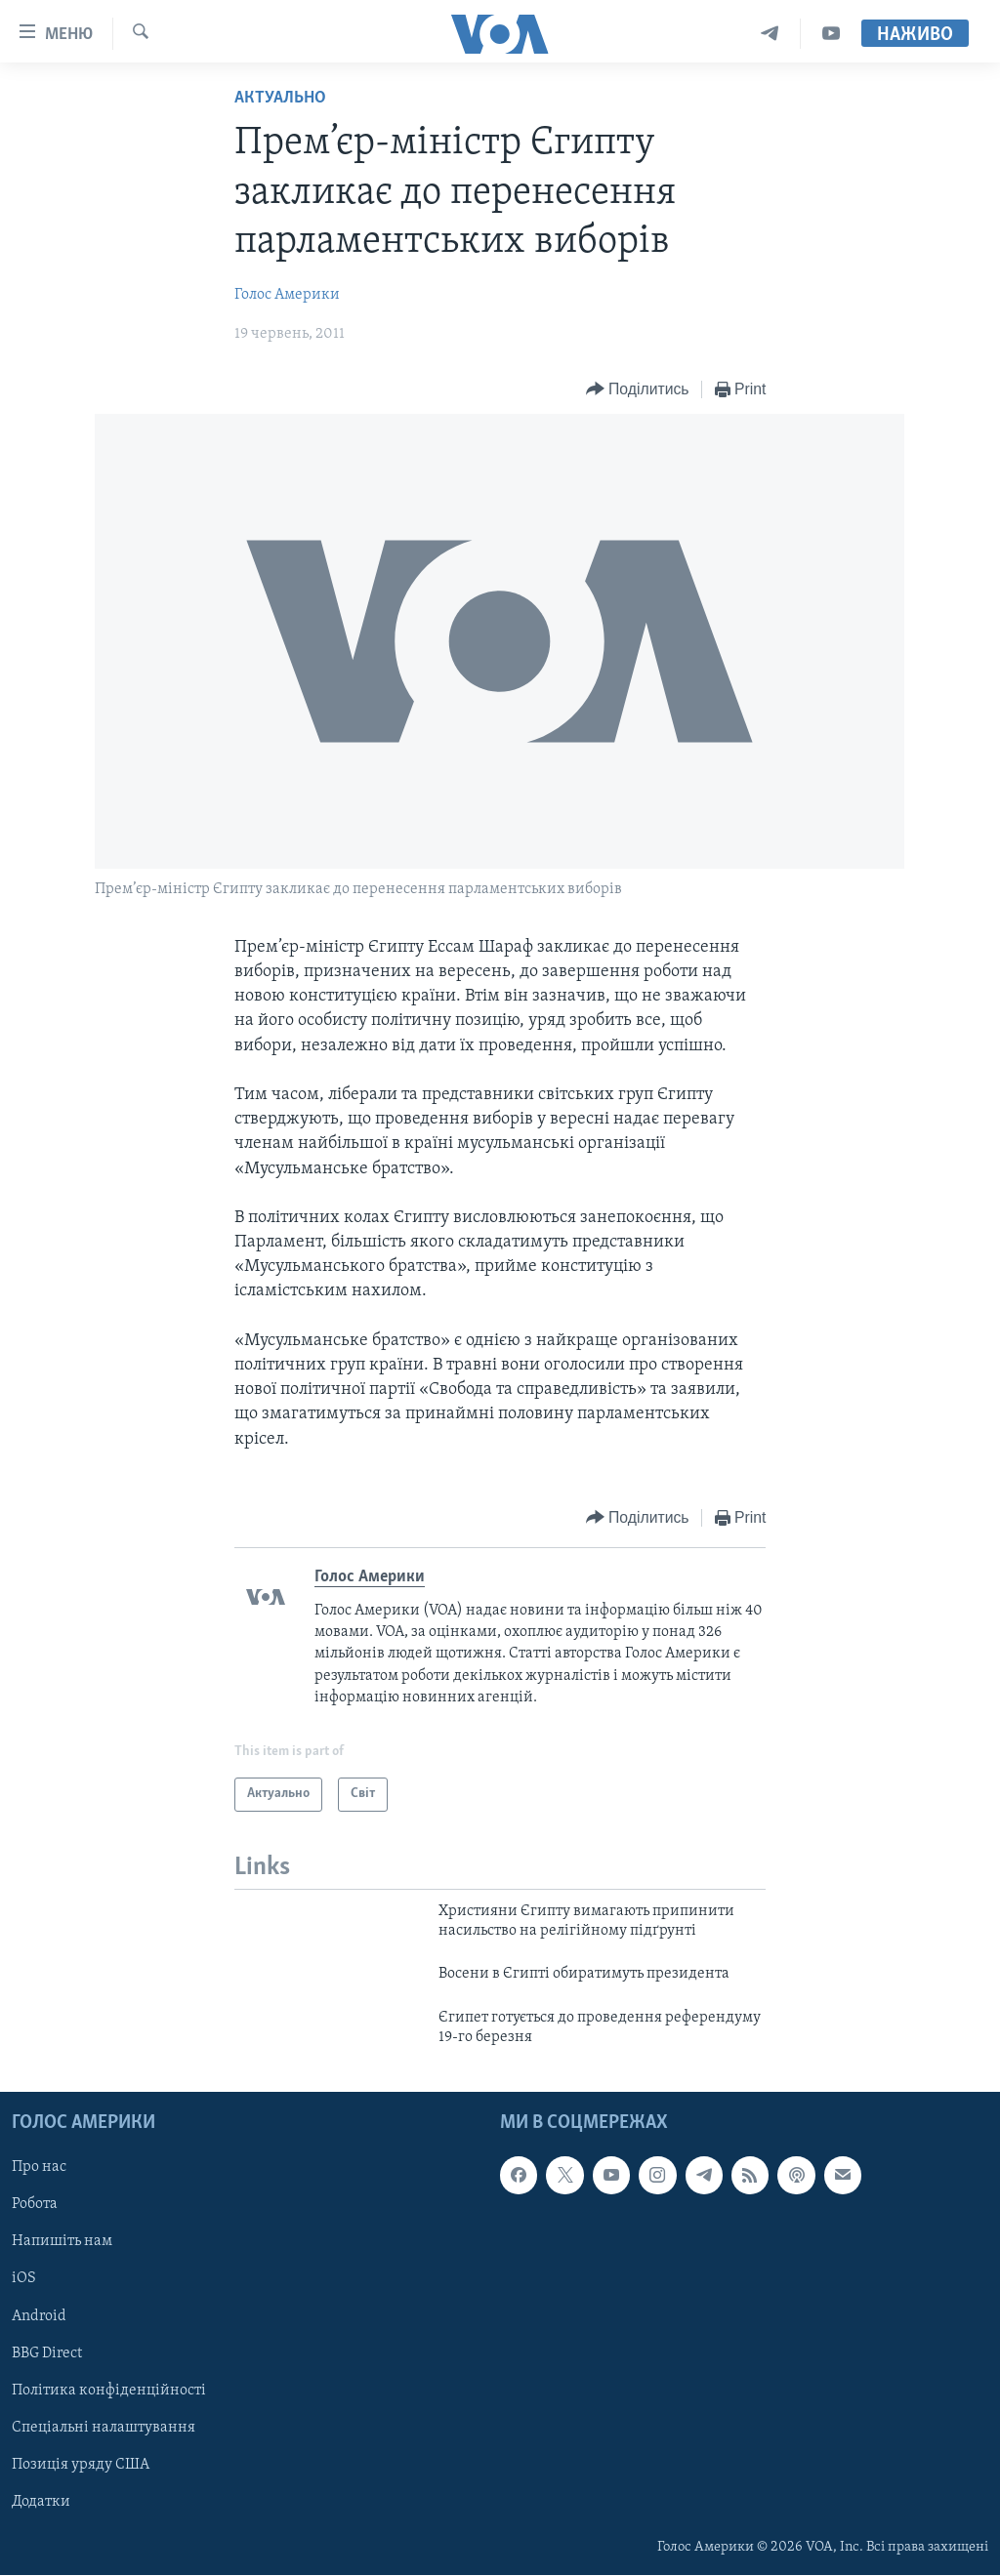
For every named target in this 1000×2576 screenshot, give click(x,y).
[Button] (637, 390)
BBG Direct (47, 2353)
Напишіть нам (62, 2242)
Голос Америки (287, 295)
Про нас (39, 2168)
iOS (24, 2279)
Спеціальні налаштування (103, 2427)
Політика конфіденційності (109, 2390)
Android (39, 2316)
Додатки (41, 2502)
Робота (35, 2205)
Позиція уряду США (80, 2465)
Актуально (280, 98)
